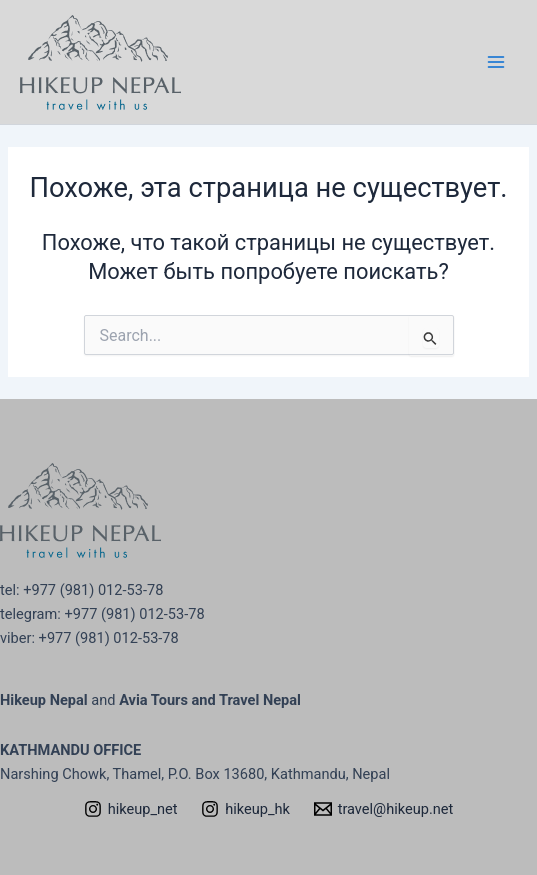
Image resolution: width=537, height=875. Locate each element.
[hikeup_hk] (245, 809)
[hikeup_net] (131, 809)
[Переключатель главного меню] (496, 62)
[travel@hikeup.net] (383, 809)
